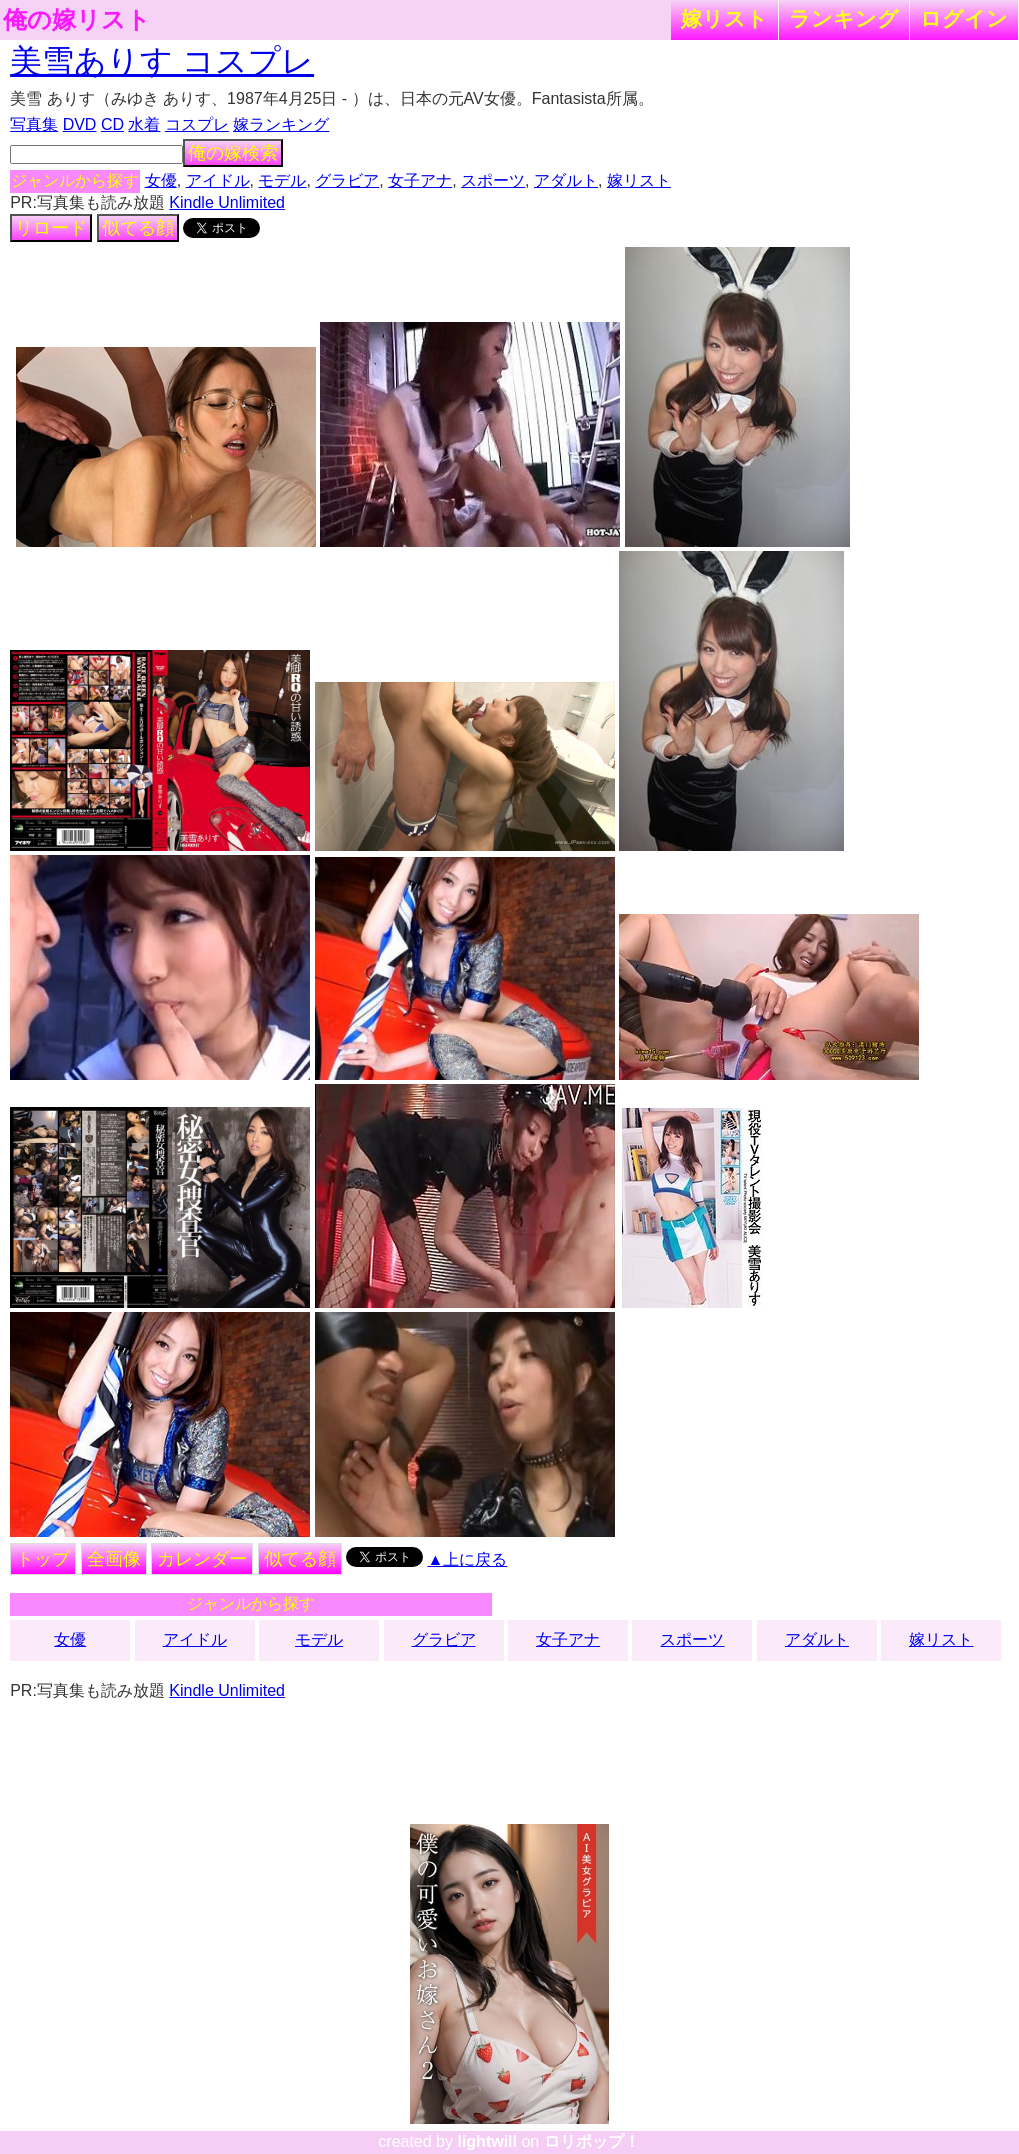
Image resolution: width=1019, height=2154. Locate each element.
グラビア (347, 180)
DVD (80, 124)
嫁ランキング (281, 124)
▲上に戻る (467, 1559)
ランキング (844, 18)
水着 (144, 124)
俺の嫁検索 (233, 153)
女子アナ (420, 180)
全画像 (114, 1559)
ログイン (964, 18)
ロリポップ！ (592, 2141)
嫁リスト (724, 18)
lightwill (487, 2141)
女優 (161, 180)
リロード (51, 228)
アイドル (218, 180)
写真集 (34, 124)
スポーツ (493, 180)
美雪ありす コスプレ (162, 61)
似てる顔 (138, 228)
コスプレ (197, 124)
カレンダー (202, 1559)
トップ (43, 1559)
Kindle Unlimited (227, 202)
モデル (282, 180)
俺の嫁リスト (77, 20)
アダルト (566, 180)
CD (112, 124)
